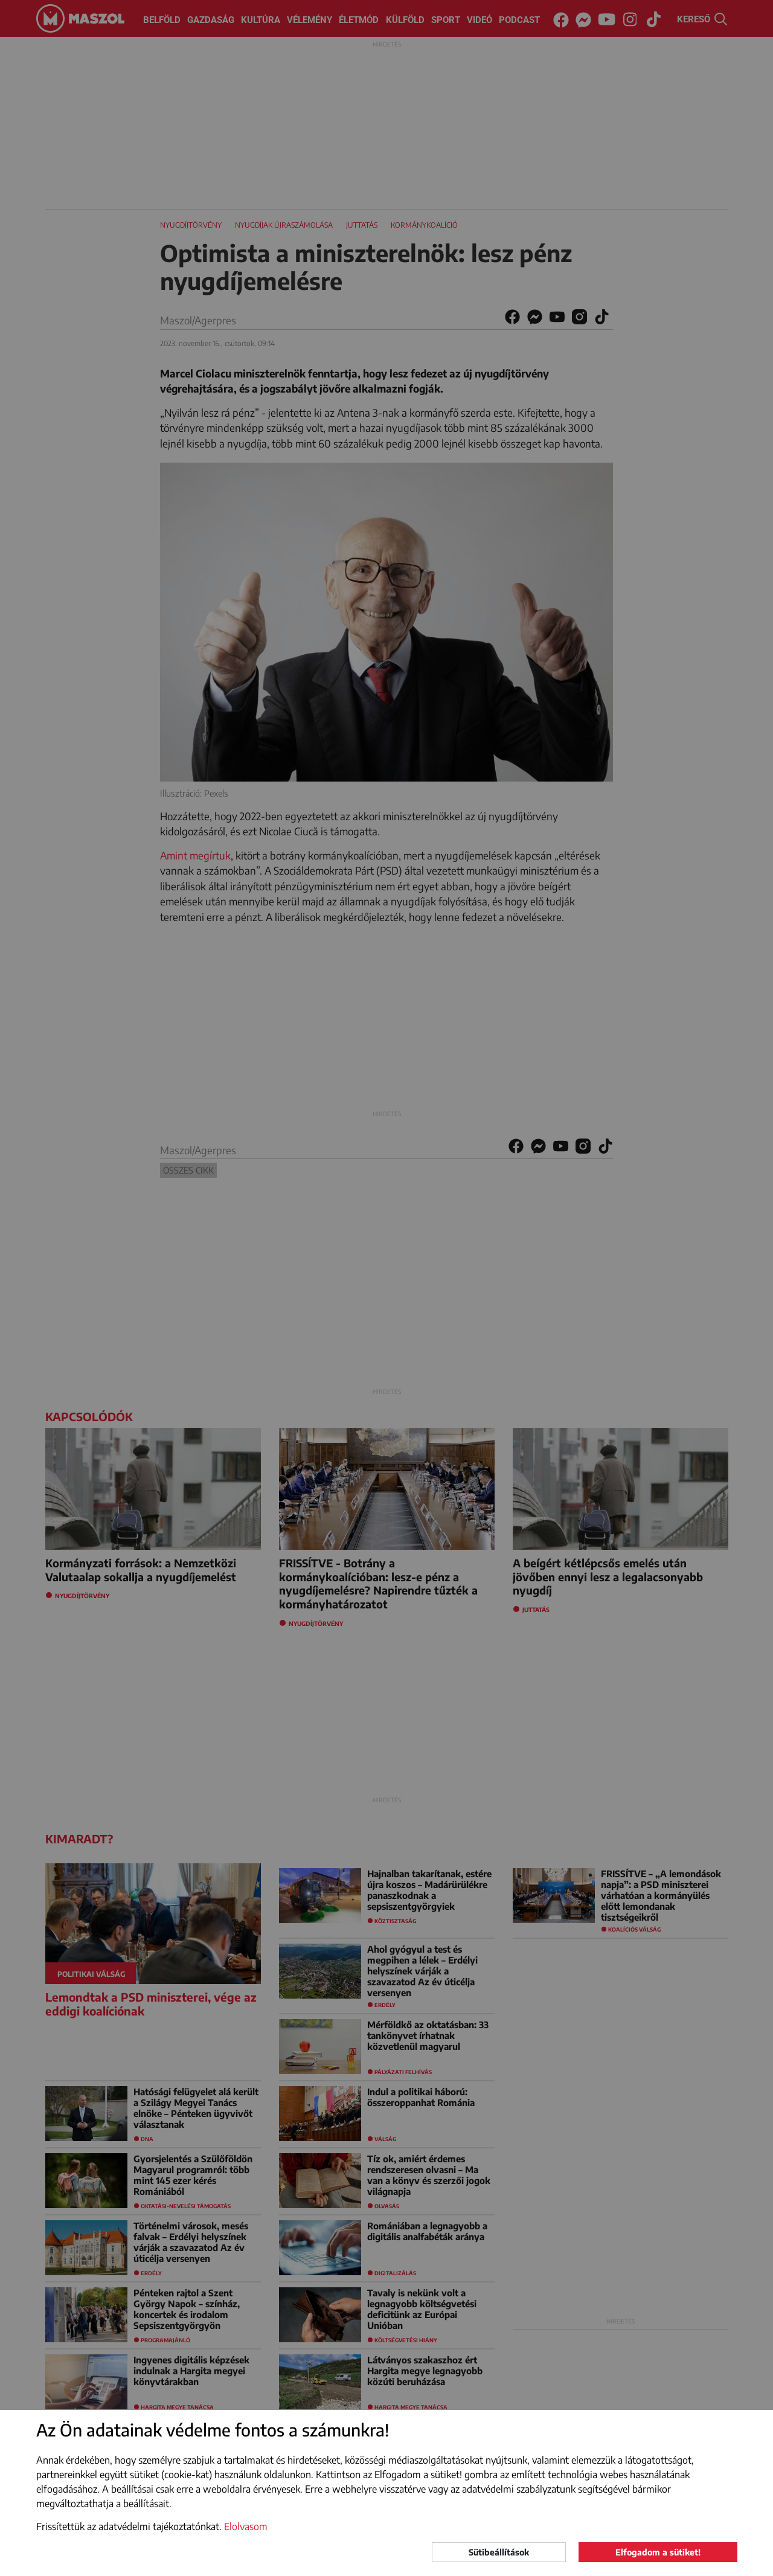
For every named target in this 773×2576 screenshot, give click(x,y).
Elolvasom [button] (246, 2526)
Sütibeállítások (499, 2552)
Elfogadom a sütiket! (658, 2552)
